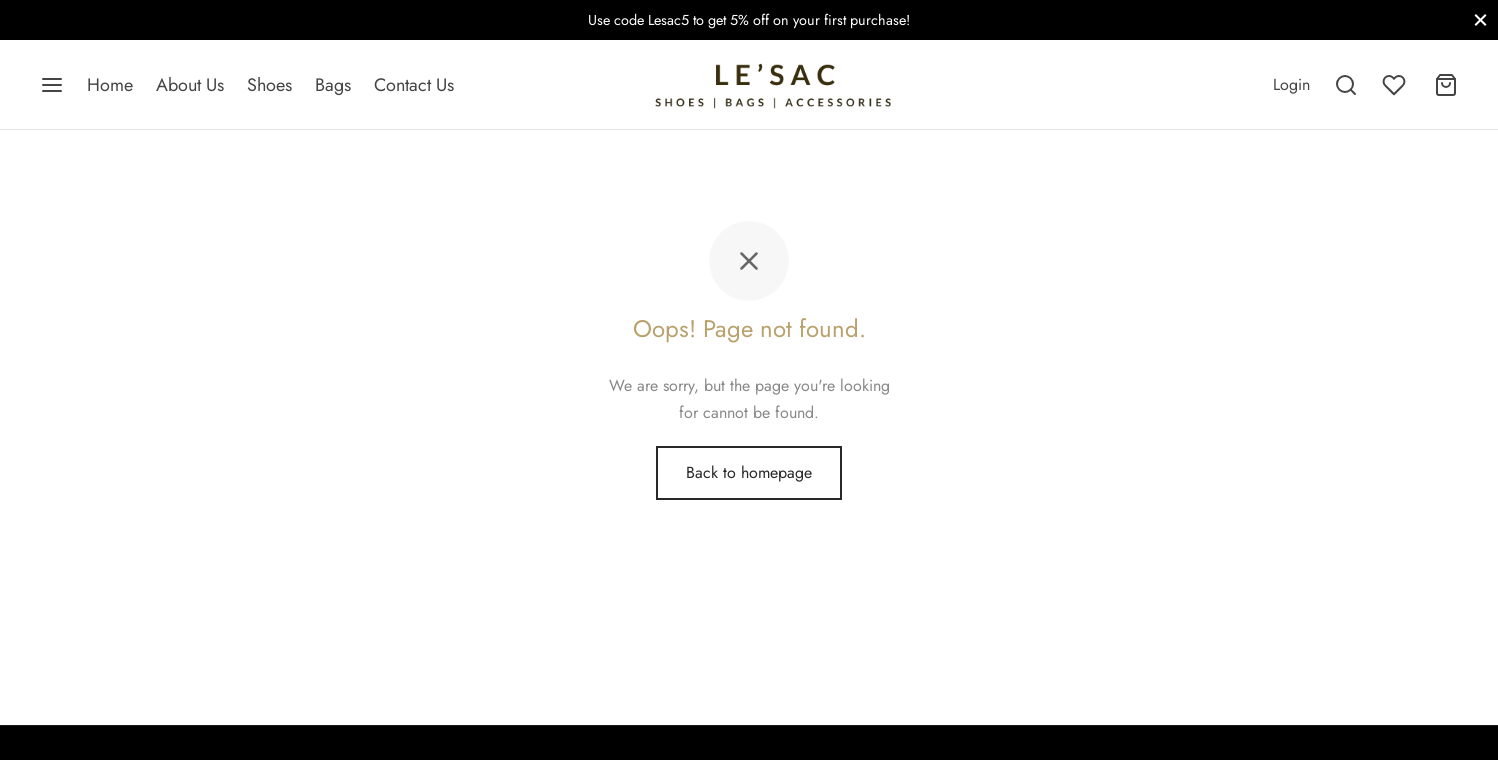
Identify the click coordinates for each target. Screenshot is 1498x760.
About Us (190, 85)
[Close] (1480, 19)
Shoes (269, 85)
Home (110, 85)
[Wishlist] (1396, 85)
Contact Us (414, 85)
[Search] (1346, 85)
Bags (333, 85)
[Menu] (52, 85)
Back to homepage (749, 472)
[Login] (1291, 84)
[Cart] (1446, 85)
